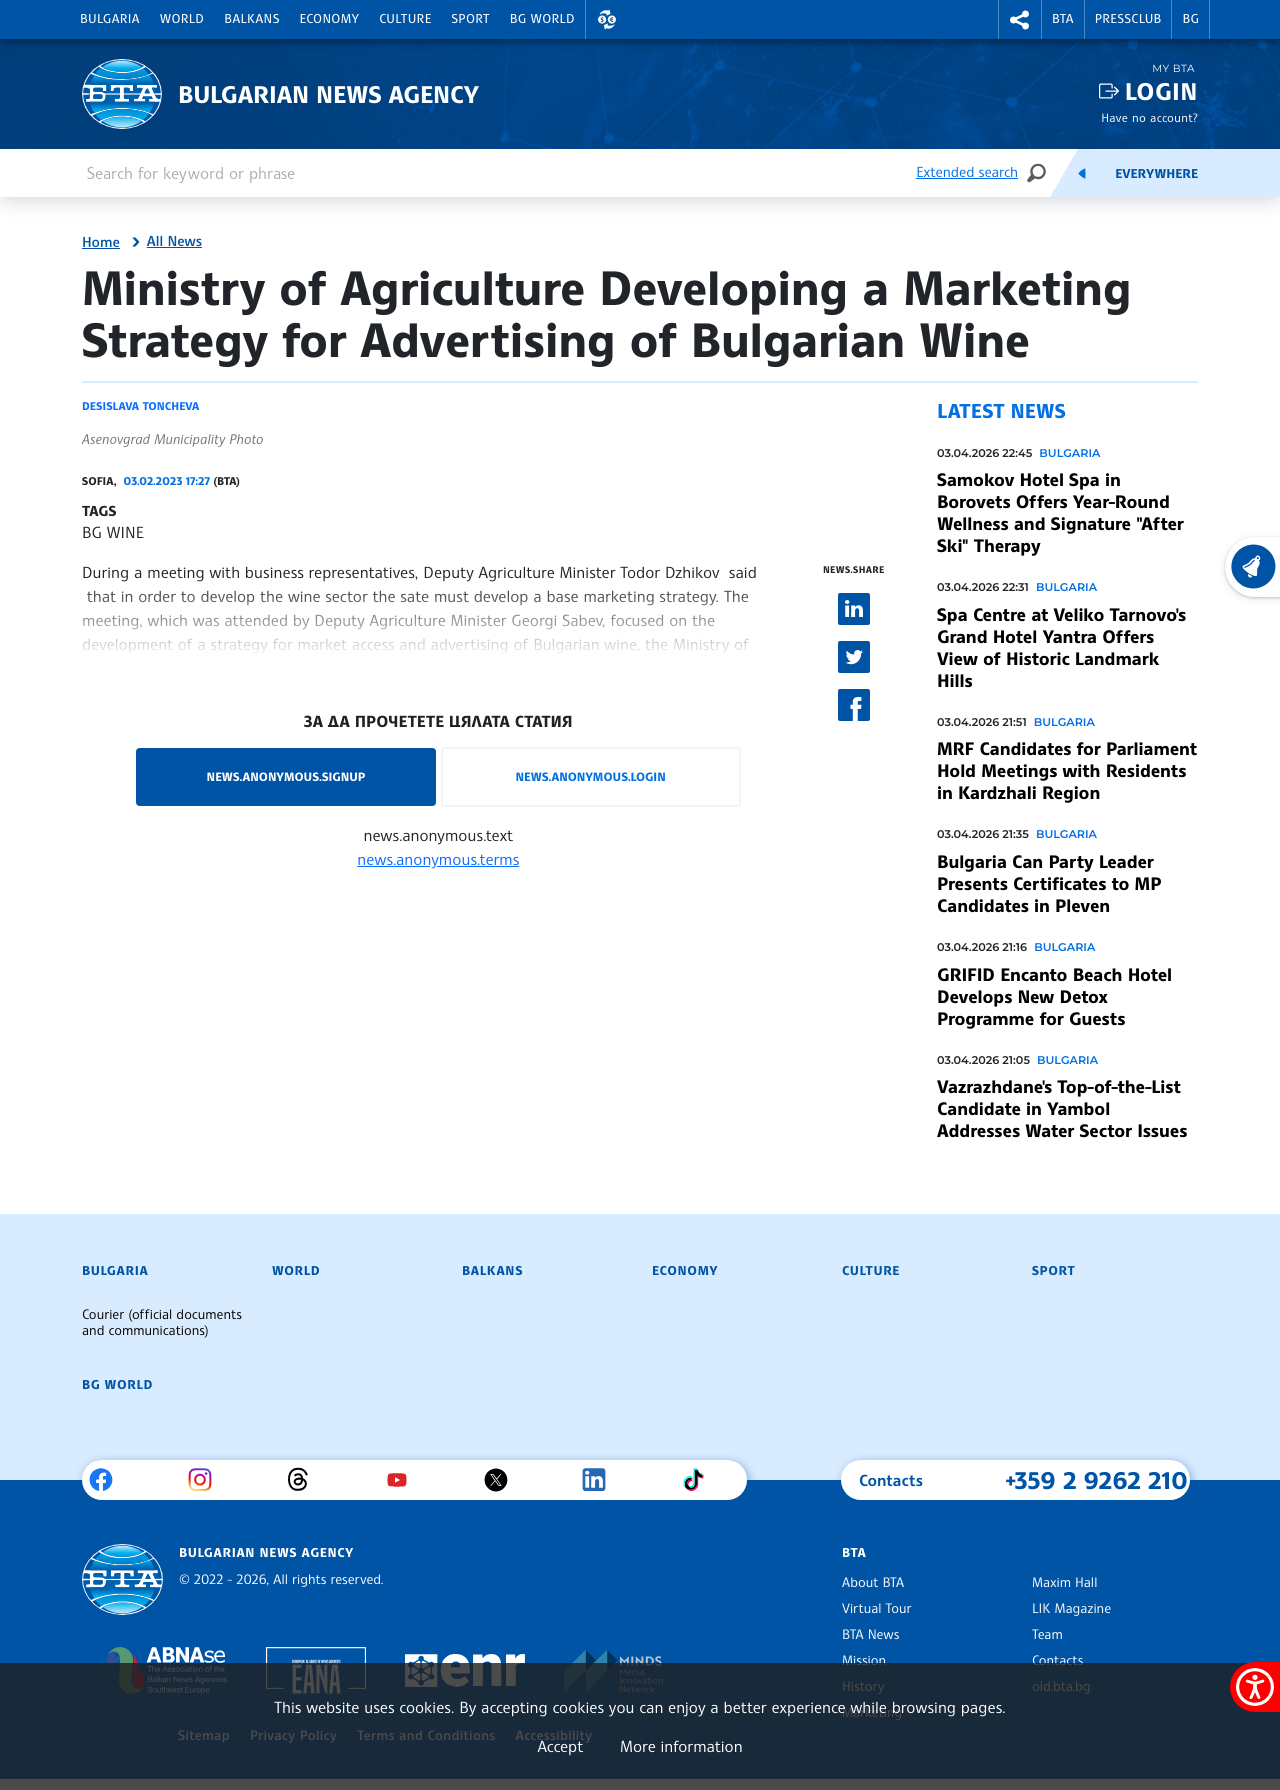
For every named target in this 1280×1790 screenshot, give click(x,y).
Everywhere (1156, 174)
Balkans (251, 19)
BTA (1063, 19)
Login (1161, 91)
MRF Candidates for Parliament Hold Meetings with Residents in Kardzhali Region (1067, 771)
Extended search (967, 172)
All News (174, 242)
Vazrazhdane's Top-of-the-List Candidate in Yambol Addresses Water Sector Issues (1062, 1109)
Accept (560, 1746)
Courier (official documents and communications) (162, 1323)
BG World (542, 19)
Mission (864, 1661)
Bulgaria (110, 19)
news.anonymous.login (590, 776)
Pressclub (1128, 19)
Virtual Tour (877, 1609)
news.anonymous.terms (438, 859)
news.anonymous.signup (286, 776)
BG (1190, 19)
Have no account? (1149, 117)
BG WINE (113, 532)
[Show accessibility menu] (1255, 1687)
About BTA (873, 1583)
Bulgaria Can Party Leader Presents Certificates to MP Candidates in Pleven (1049, 884)
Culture (405, 19)
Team (1047, 1635)
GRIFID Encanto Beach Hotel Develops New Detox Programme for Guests (1054, 997)
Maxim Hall (1064, 1583)
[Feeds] (1082, 173)
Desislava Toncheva (140, 406)
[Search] (1036, 172)
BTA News (870, 1635)
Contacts (1057, 1661)
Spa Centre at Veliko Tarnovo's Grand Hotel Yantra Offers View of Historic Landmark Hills (1061, 648)
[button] (607, 19)
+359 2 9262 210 (1096, 1480)
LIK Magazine (1071, 1609)
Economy (330, 19)
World (182, 19)
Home (101, 243)
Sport (471, 19)
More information (681, 1746)
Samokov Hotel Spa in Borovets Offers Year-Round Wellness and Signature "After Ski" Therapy (1060, 513)
